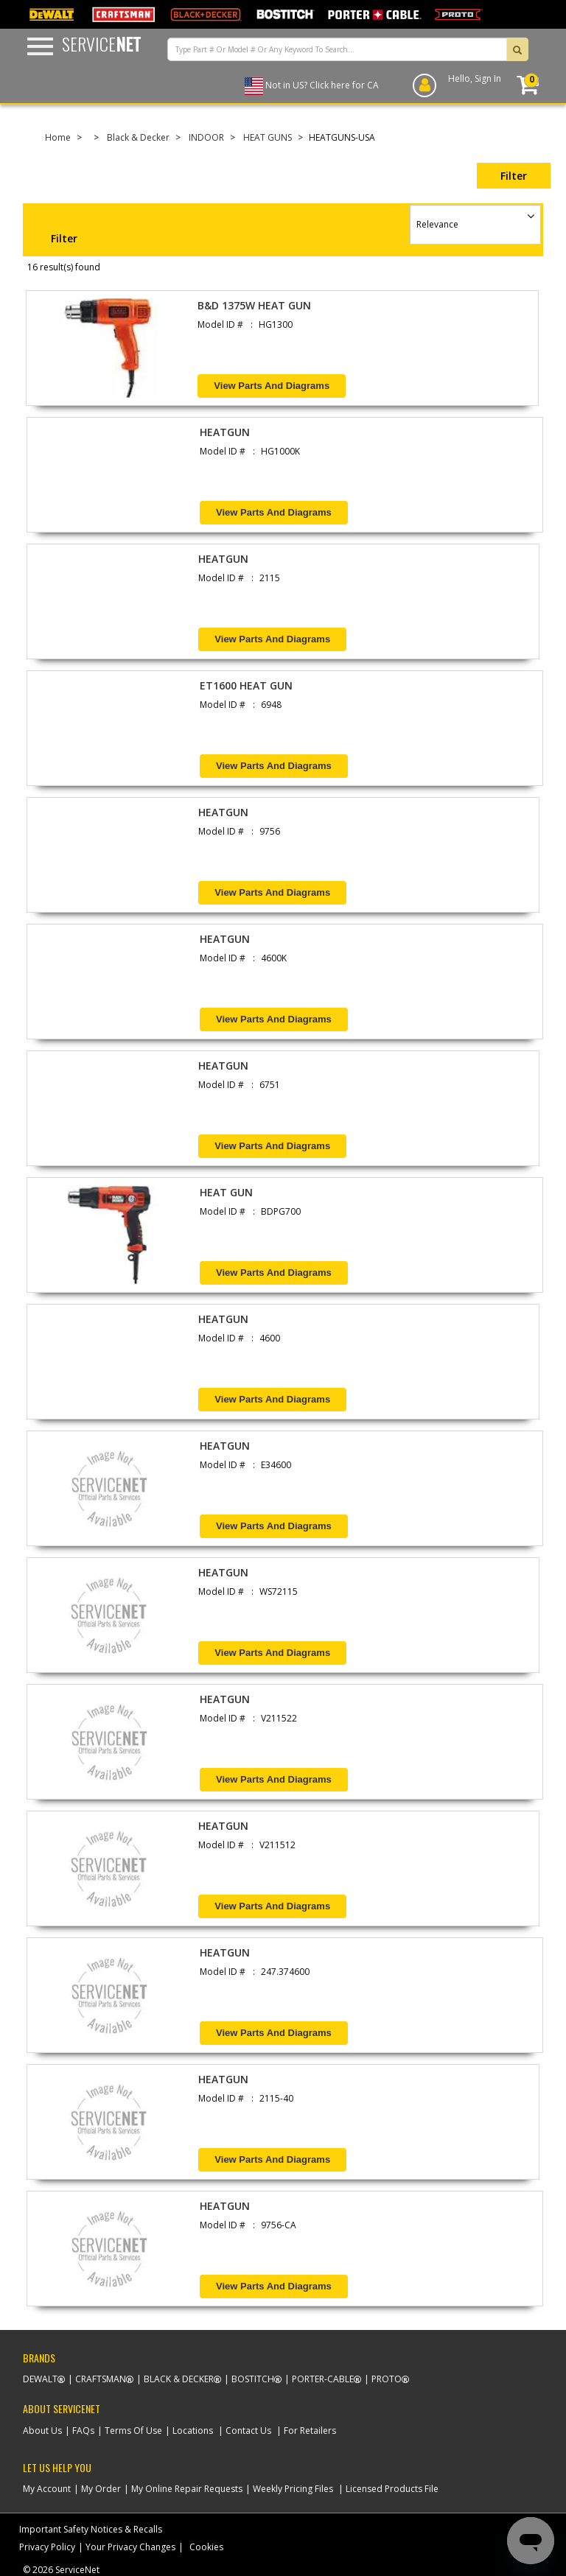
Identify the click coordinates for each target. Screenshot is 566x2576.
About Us (42, 2430)
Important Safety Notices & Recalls (90, 2529)
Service (101, 43)
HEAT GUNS (267, 137)
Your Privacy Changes (130, 2547)
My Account (47, 2488)
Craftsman (100, 2379)
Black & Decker (138, 137)
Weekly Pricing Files (293, 2488)
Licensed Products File (392, 2488)
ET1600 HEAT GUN (246, 685)
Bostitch (252, 2379)
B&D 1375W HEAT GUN (254, 305)
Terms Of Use (133, 2430)
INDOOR (206, 137)
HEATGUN (225, 432)
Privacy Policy (47, 2547)
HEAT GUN (226, 1192)
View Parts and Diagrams (271, 385)
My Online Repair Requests (186, 2488)
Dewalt (40, 2379)
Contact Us (248, 2430)
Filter (513, 176)
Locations (192, 2430)
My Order (101, 2488)
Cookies (206, 2547)
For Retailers (310, 2430)
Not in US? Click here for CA (322, 85)
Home (58, 137)
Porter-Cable (323, 2379)
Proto (386, 2379)
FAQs (83, 2430)
